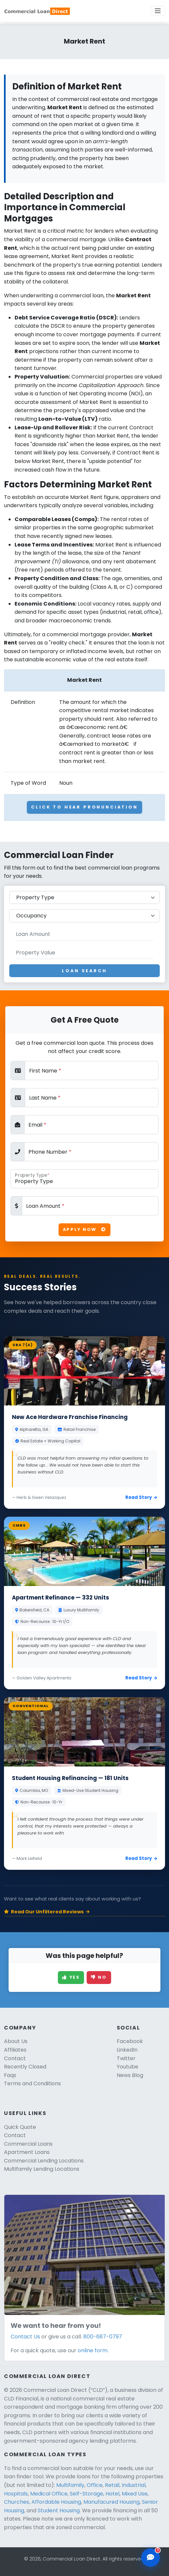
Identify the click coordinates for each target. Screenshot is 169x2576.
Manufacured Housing (111, 2502)
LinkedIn (127, 2050)
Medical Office (48, 2493)
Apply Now (84, 1229)
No (98, 1977)
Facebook (130, 2041)
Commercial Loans (28, 2144)
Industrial (134, 2485)
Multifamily (70, 2485)
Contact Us (25, 2336)
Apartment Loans (27, 2152)
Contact (15, 2058)
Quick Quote (20, 2127)
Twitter (126, 2058)
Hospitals (16, 2493)
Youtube (127, 2066)
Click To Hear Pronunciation (84, 807)
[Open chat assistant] (150, 2557)
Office (95, 2485)
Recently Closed (25, 2066)
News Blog (130, 2075)
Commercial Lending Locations (44, 2160)
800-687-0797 (102, 2336)
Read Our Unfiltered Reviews (47, 1911)
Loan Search (84, 971)
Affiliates (15, 2050)
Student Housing (59, 2510)
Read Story (141, 1497)
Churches (16, 2502)
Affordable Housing (56, 2502)
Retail (112, 2485)
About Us (15, 2041)
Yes (71, 1977)
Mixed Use (135, 2493)
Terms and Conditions (32, 2083)
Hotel (112, 2493)
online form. (93, 2350)
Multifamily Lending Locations (41, 2169)
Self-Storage (86, 2493)
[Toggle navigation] (157, 11)
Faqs (10, 2075)
